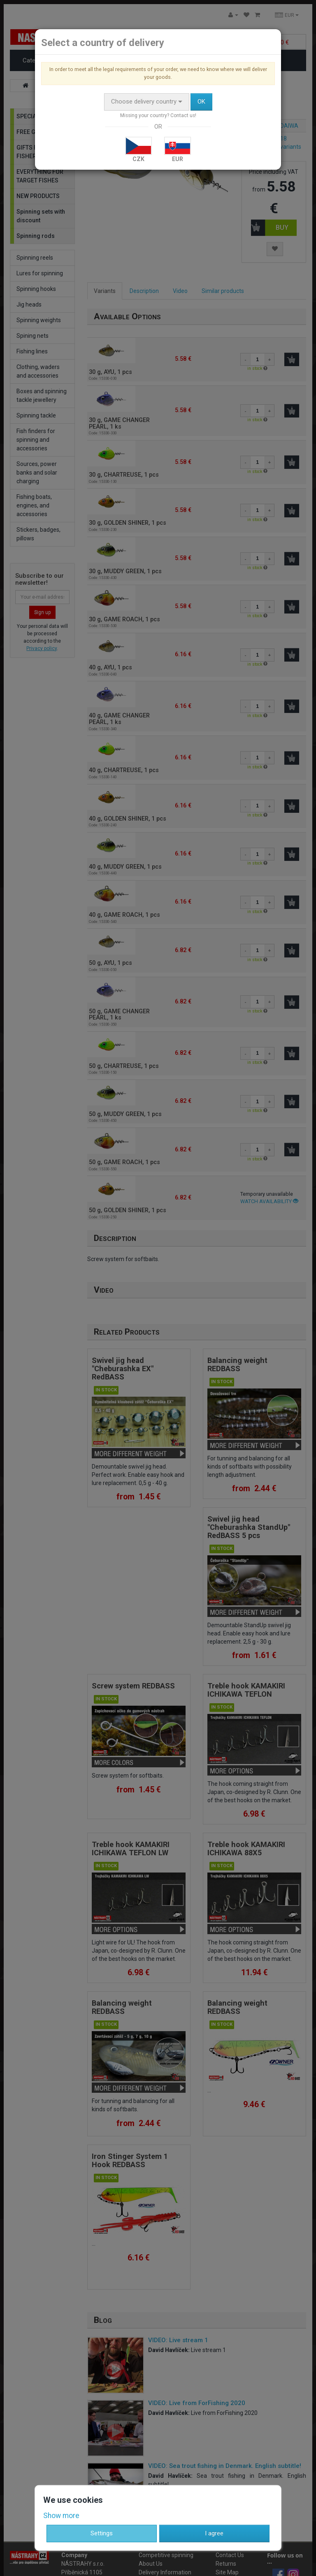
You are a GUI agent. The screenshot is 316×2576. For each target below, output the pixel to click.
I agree (214, 2533)
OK (201, 101)
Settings (102, 2533)
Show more (61, 2515)
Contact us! (183, 115)
